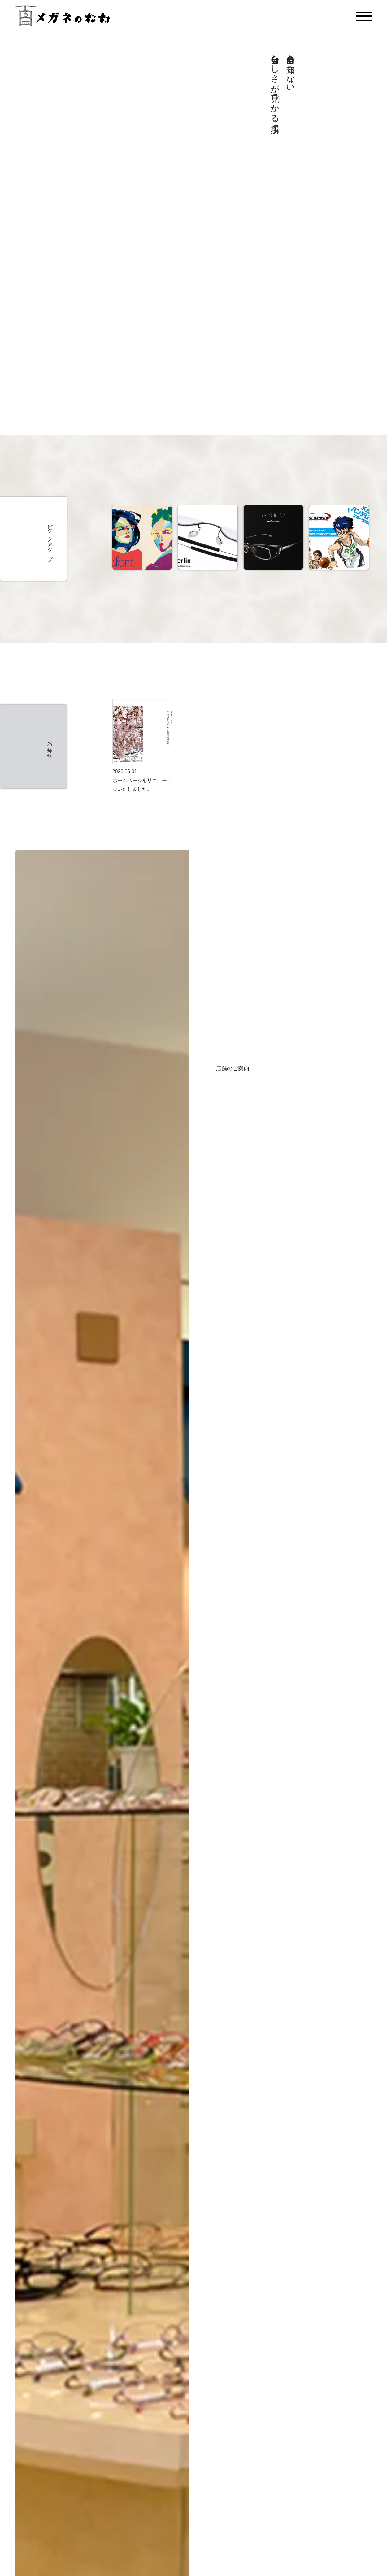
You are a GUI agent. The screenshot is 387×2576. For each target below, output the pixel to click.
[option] (142, 539)
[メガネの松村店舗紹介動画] (104, 208)
